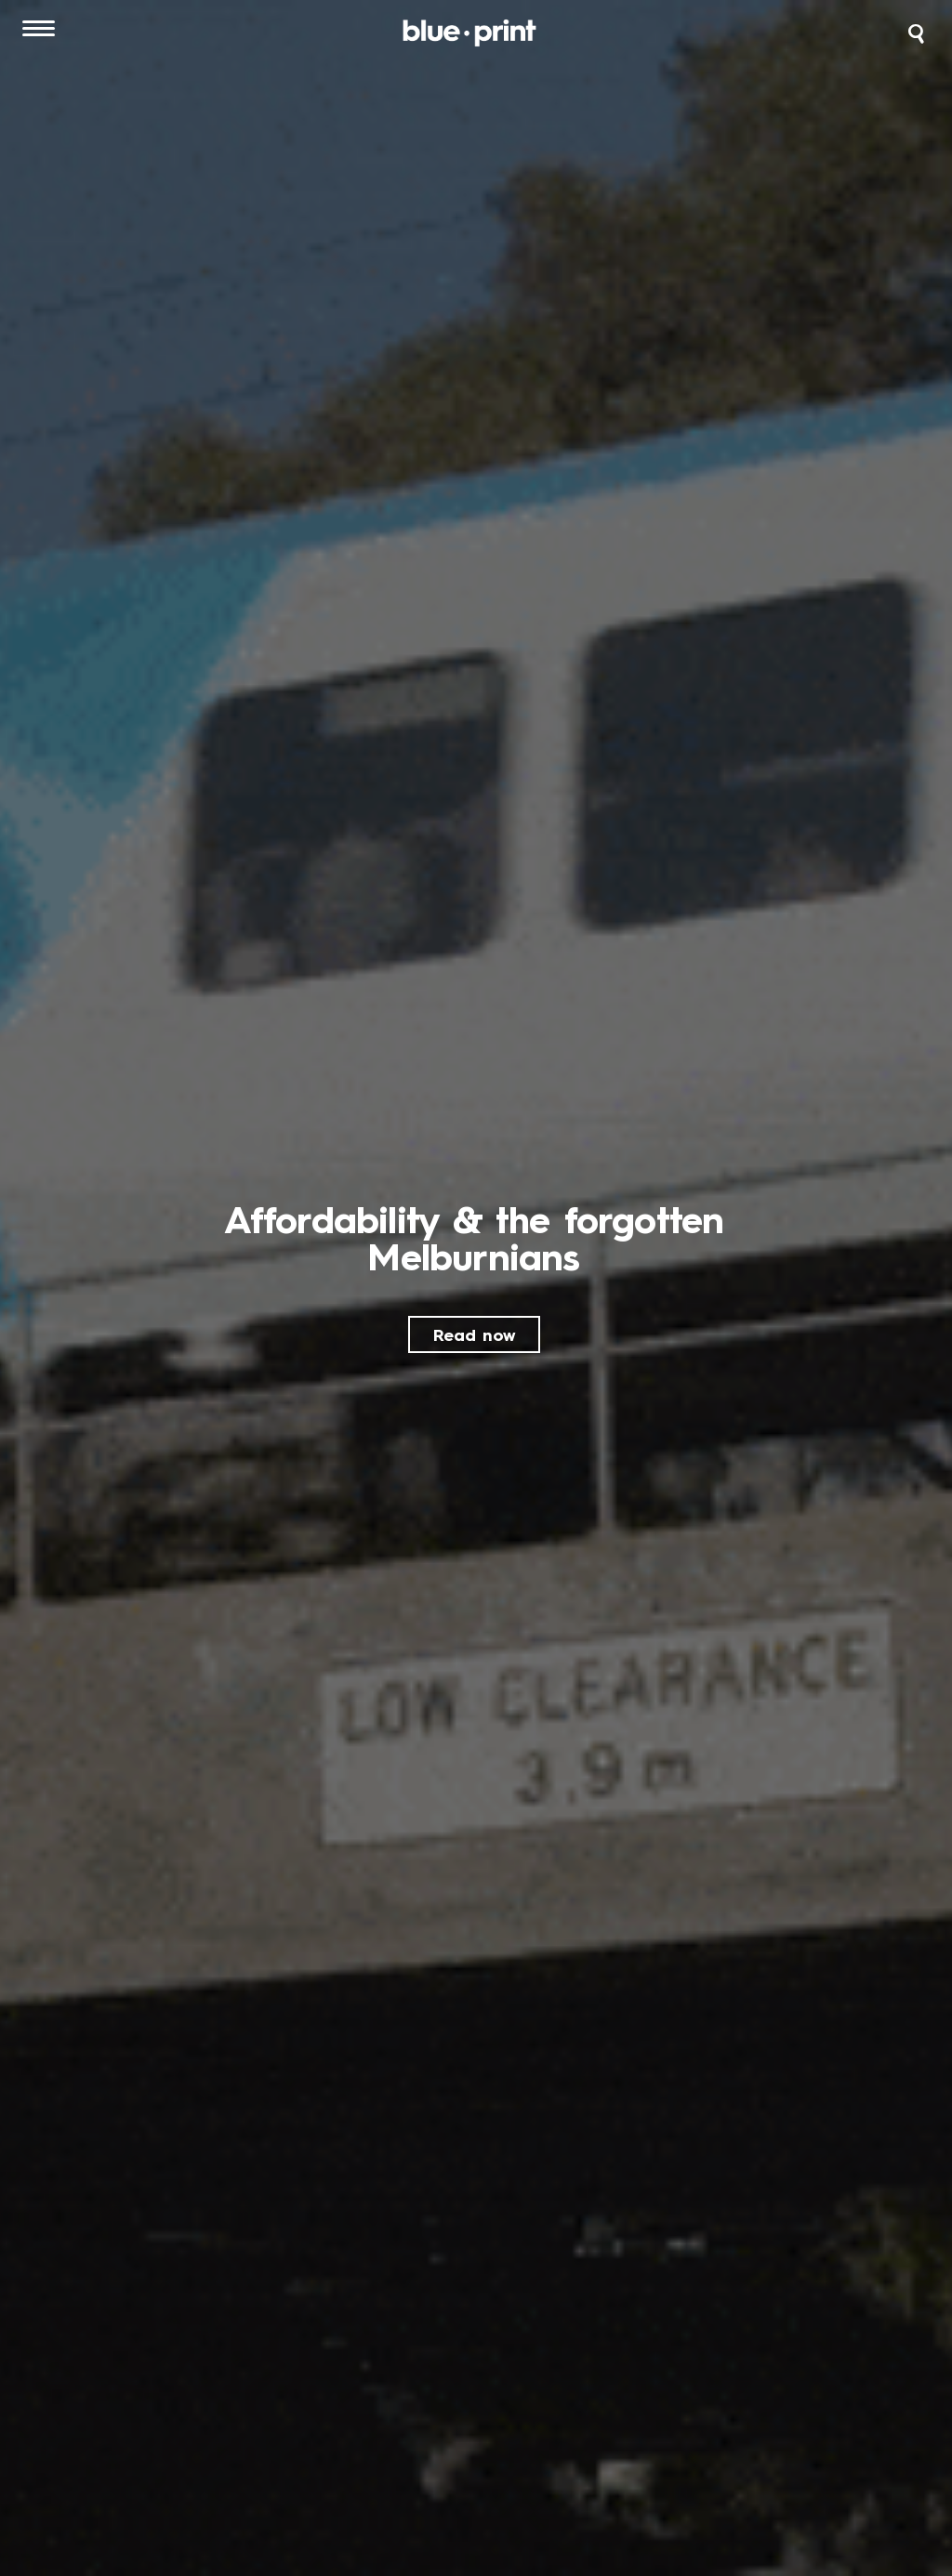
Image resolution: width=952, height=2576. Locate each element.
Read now (474, 1336)
